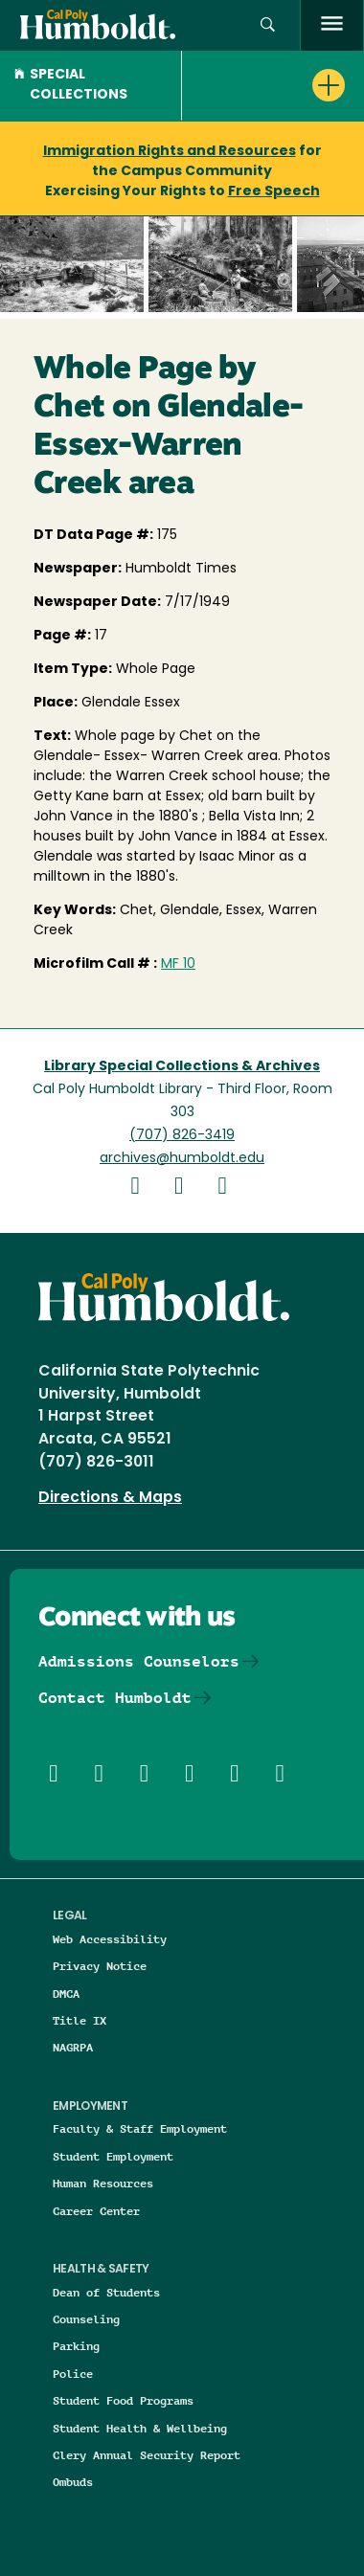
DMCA (66, 1993)
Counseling (86, 2319)
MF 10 (178, 964)
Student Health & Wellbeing (140, 2428)
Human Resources (103, 2183)
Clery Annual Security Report (146, 2455)
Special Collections (70, 85)
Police (73, 2373)
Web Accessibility (110, 1939)
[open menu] (332, 25)
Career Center (96, 2211)
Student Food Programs (123, 2400)
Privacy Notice (100, 1966)
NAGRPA (73, 2047)
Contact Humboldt (115, 1698)
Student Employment (113, 2156)
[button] (268, 25)
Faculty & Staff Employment (140, 2128)
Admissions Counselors (138, 1661)
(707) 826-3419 (182, 1136)
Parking (76, 2346)
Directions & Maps (110, 1498)
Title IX (79, 2020)
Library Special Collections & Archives (182, 1067)
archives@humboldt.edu (182, 1159)
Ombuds (73, 2482)
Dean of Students (106, 2292)
